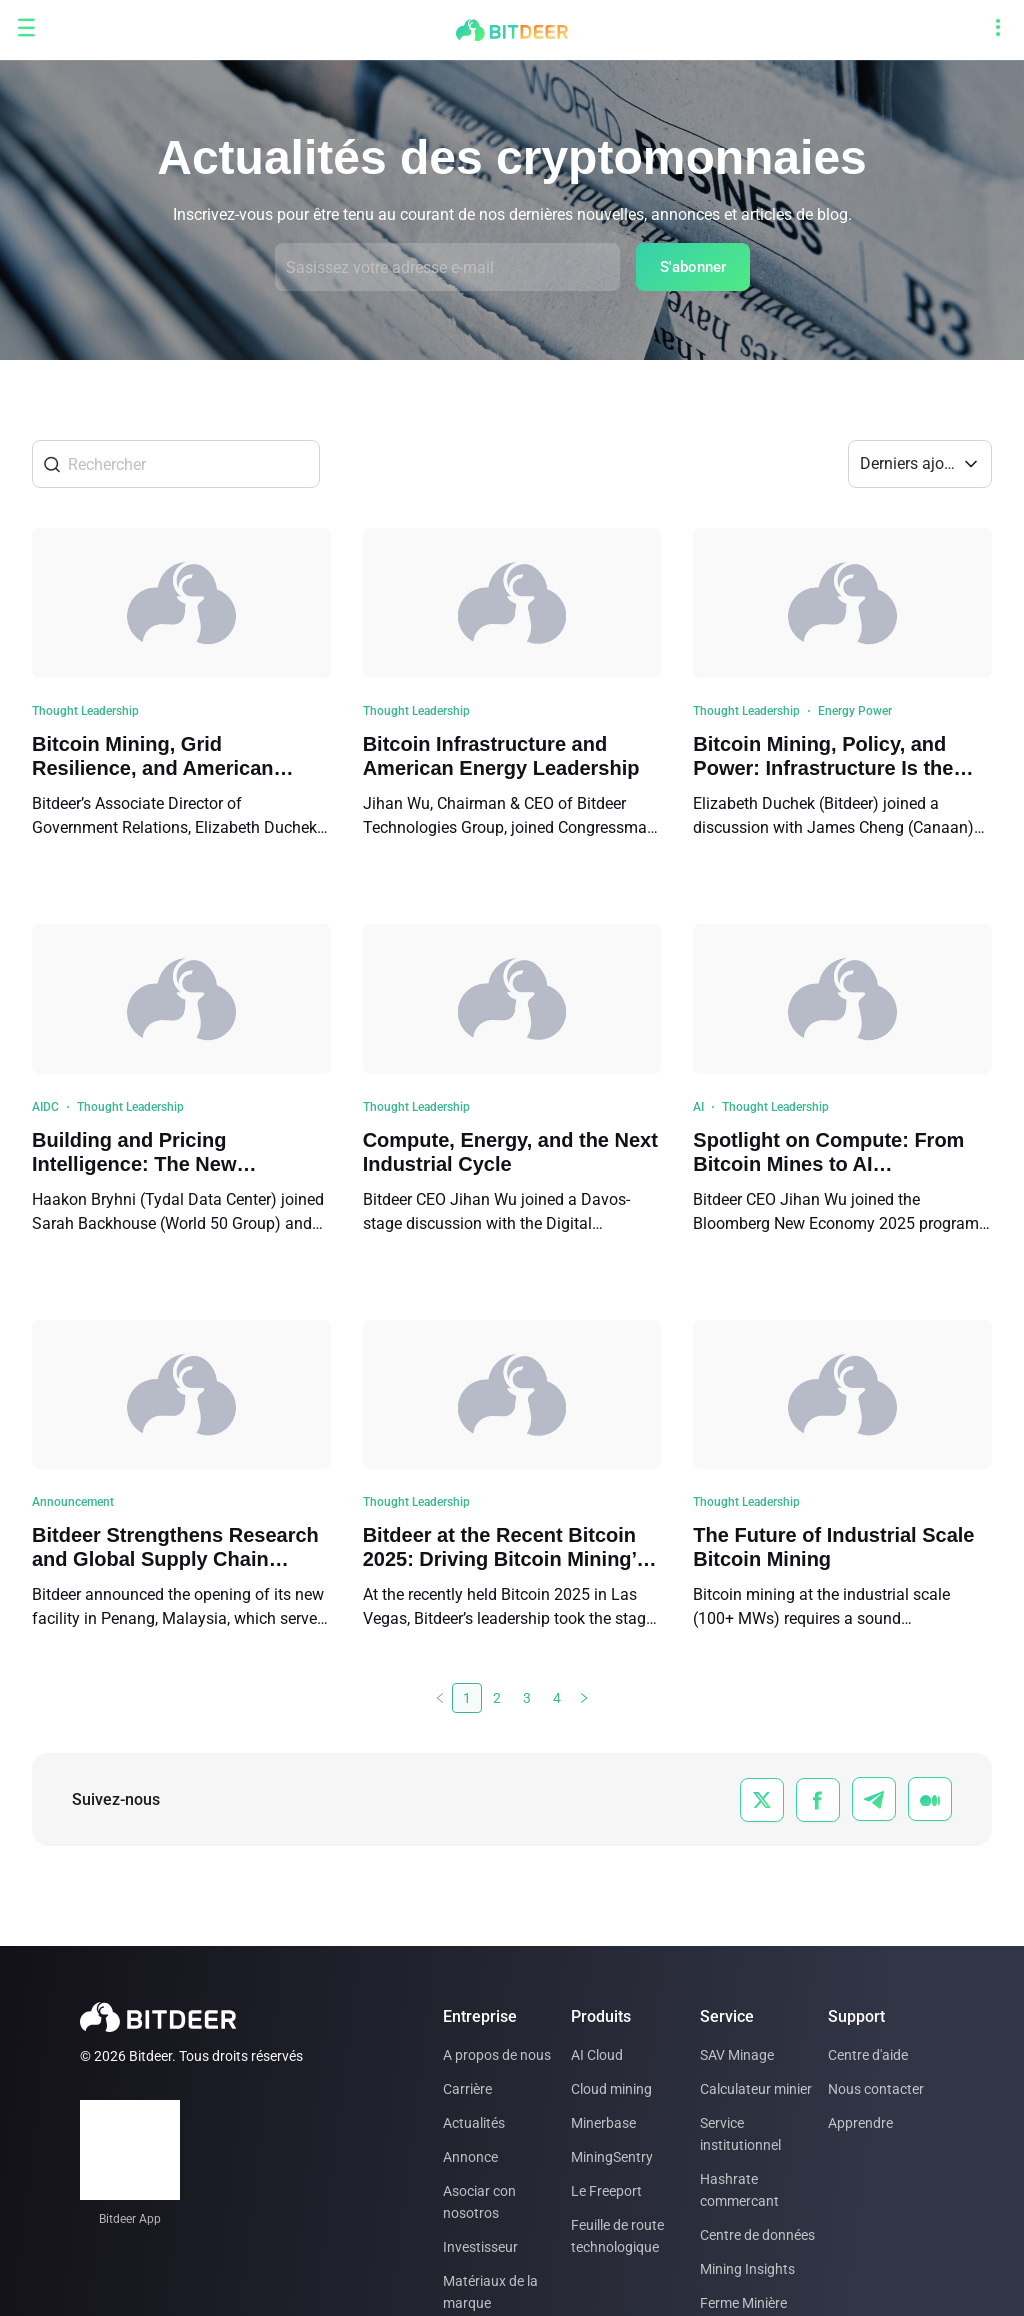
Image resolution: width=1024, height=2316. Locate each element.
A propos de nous (497, 2055)
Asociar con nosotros (479, 2202)
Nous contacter (876, 2089)
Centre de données (757, 2235)
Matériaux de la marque (490, 2292)
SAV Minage (737, 2055)
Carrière (467, 2089)
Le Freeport (606, 2191)
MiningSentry (612, 2157)
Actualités (474, 2123)
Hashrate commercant (739, 2190)
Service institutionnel (740, 2134)
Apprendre (860, 2123)
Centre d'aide (868, 2055)
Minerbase (603, 2123)
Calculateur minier (756, 2089)
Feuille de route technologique (617, 2236)
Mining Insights (747, 2269)
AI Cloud (597, 2055)
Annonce (470, 2157)
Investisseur (480, 2247)
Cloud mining (611, 2089)
